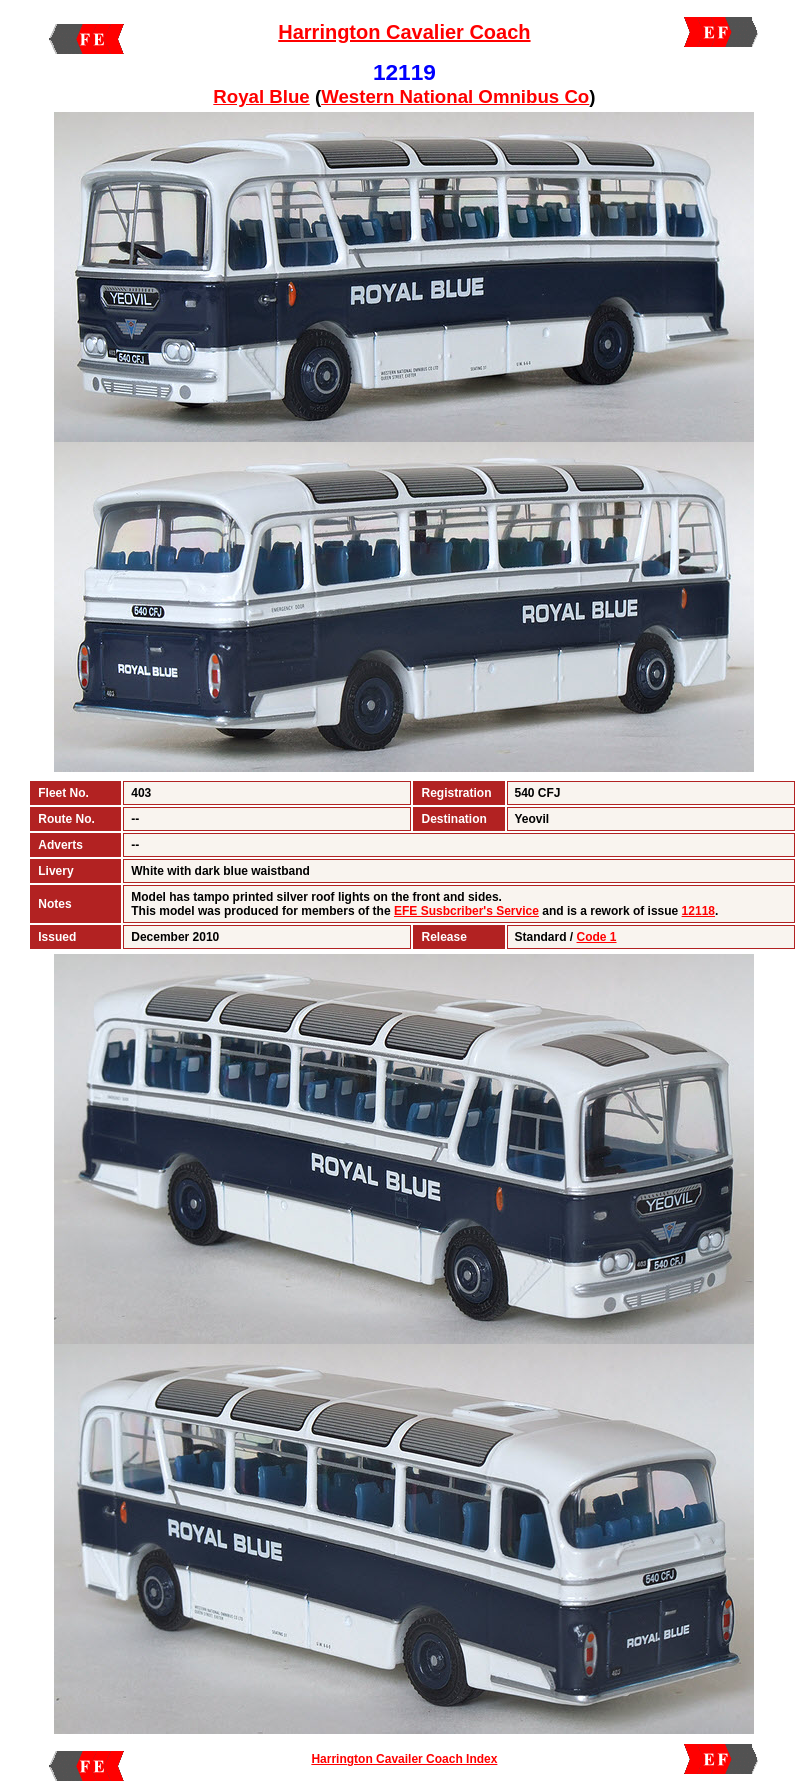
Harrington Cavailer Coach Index (404, 1759)
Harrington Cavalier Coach (404, 32)
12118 (698, 911)
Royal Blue (261, 96)
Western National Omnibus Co (455, 96)
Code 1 (597, 937)
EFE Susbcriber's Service (466, 911)
